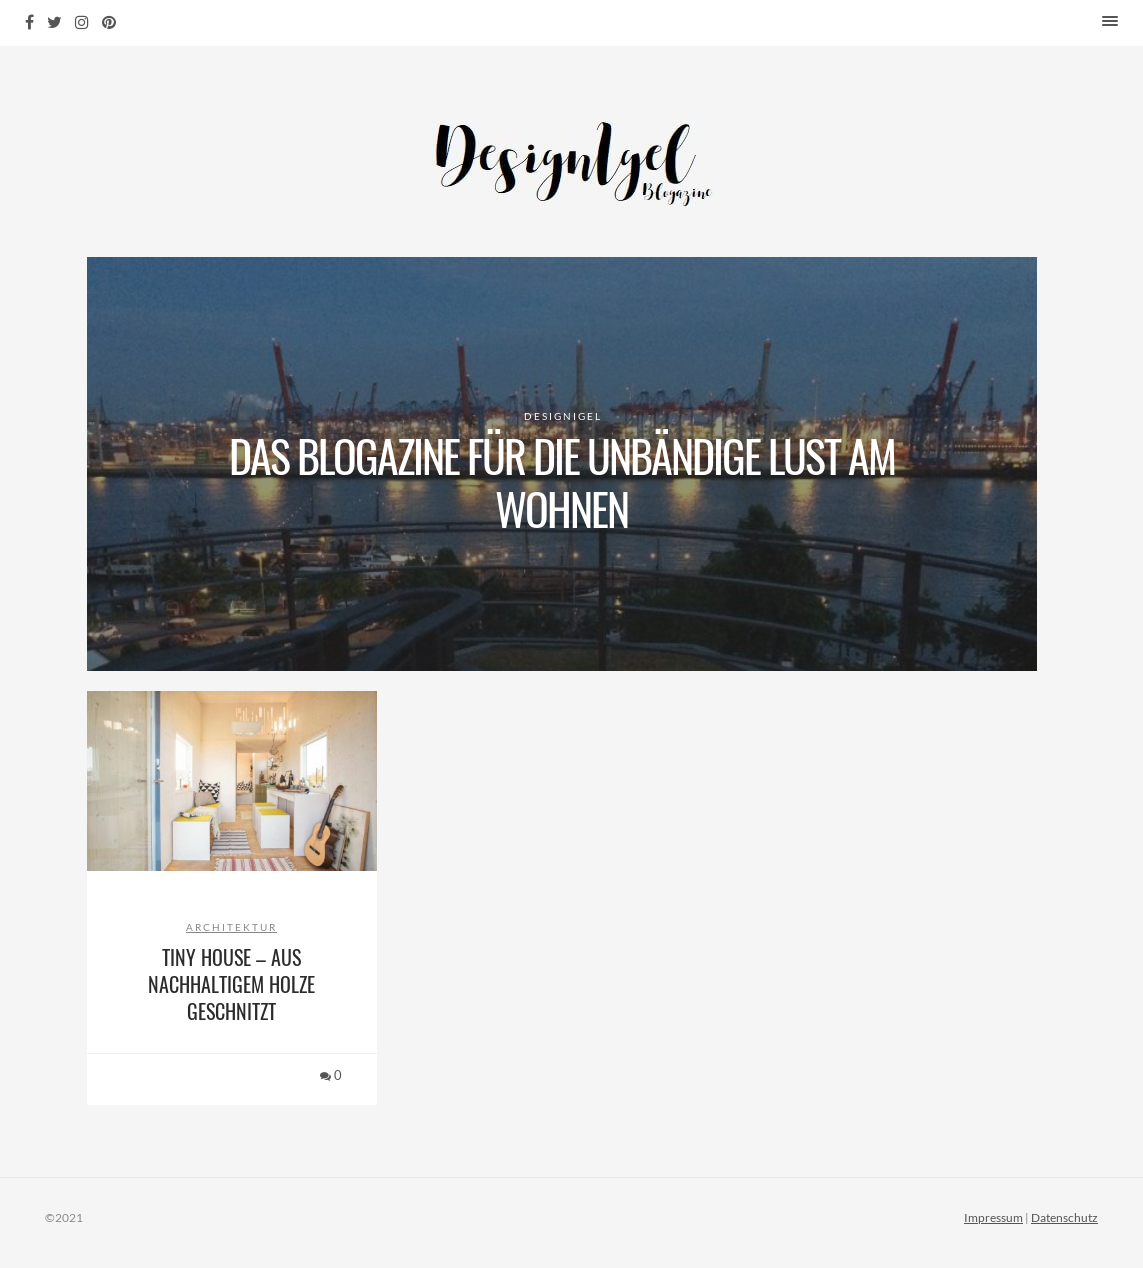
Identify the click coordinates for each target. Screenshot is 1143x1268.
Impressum (993, 1217)
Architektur (231, 927)
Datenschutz (1064, 1217)
